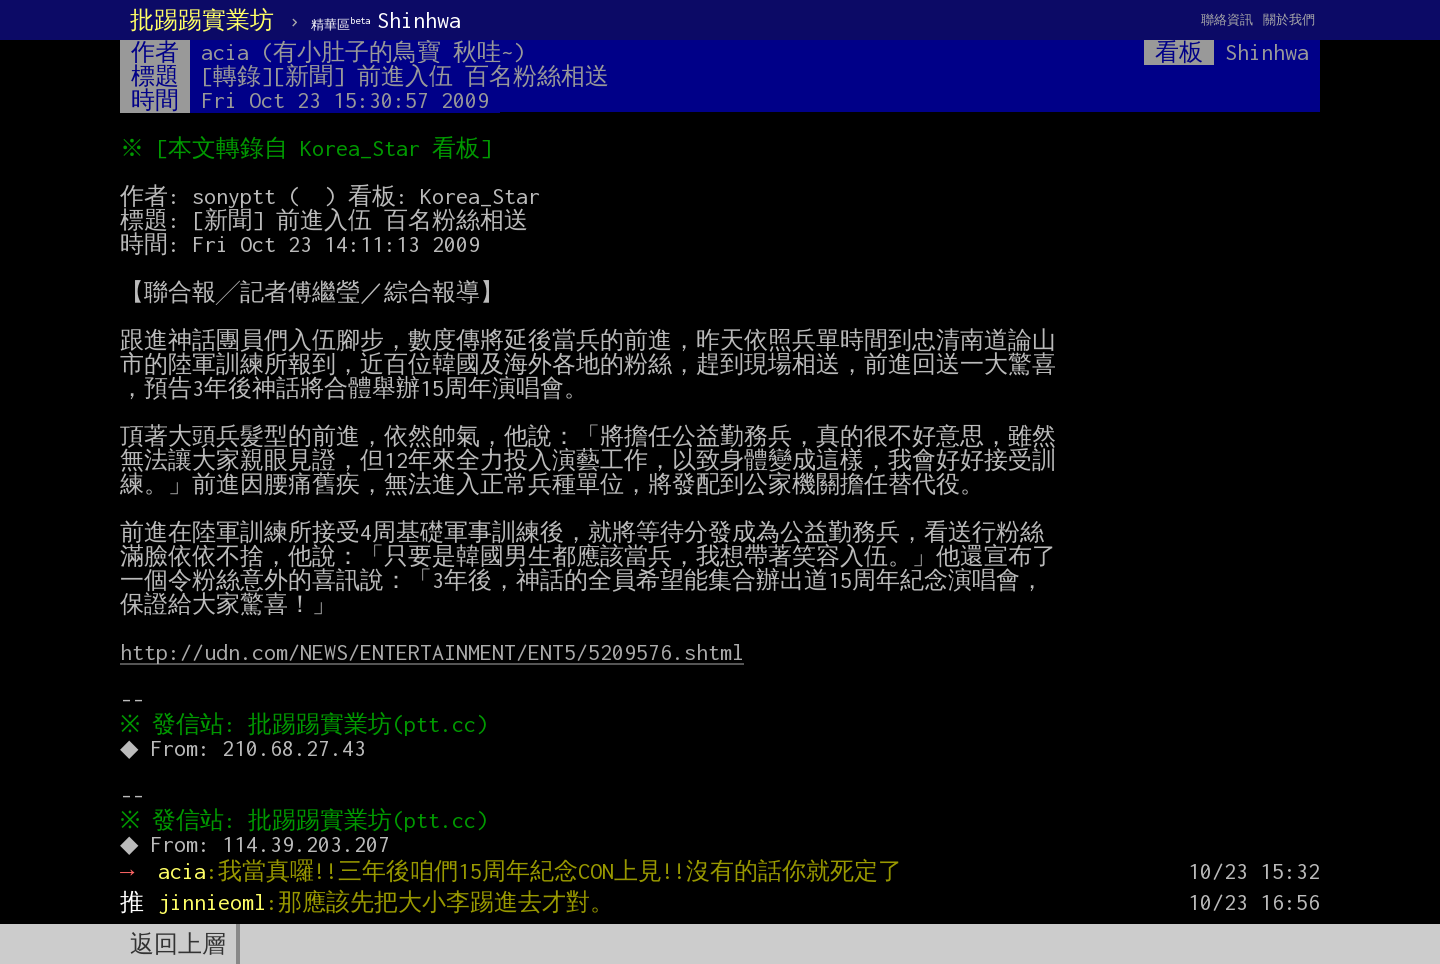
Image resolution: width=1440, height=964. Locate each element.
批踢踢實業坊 (202, 20)
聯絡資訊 (1227, 19)
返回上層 (178, 944)
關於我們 (1289, 19)
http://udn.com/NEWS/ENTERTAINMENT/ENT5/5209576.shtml (432, 652)
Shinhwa (386, 20)
